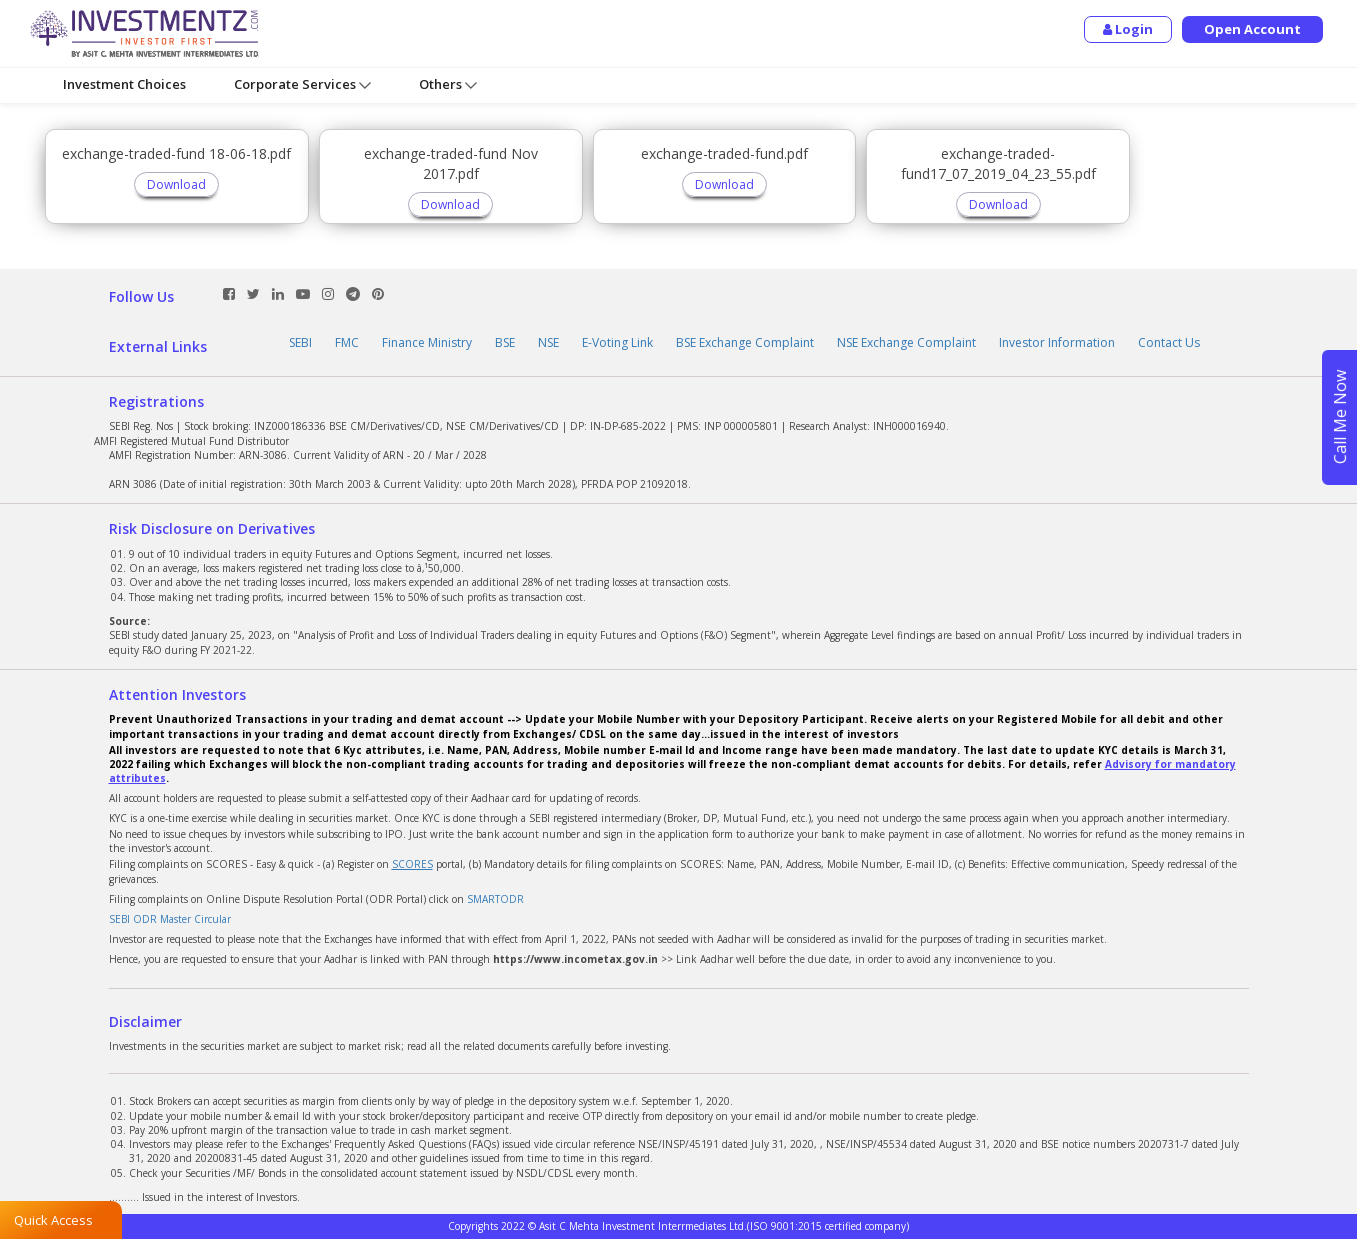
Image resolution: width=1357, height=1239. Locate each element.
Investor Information (1057, 342)
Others (448, 84)
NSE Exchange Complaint (906, 342)
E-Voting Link (617, 342)
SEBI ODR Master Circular (170, 919)
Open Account (1252, 29)
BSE (505, 342)
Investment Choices (124, 84)
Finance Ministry (427, 342)
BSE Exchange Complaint (745, 342)
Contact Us (1169, 342)
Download (176, 184)
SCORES (412, 864)
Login (1128, 29)
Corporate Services (302, 84)
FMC (347, 342)
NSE (548, 342)
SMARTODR (495, 899)
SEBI (300, 342)
